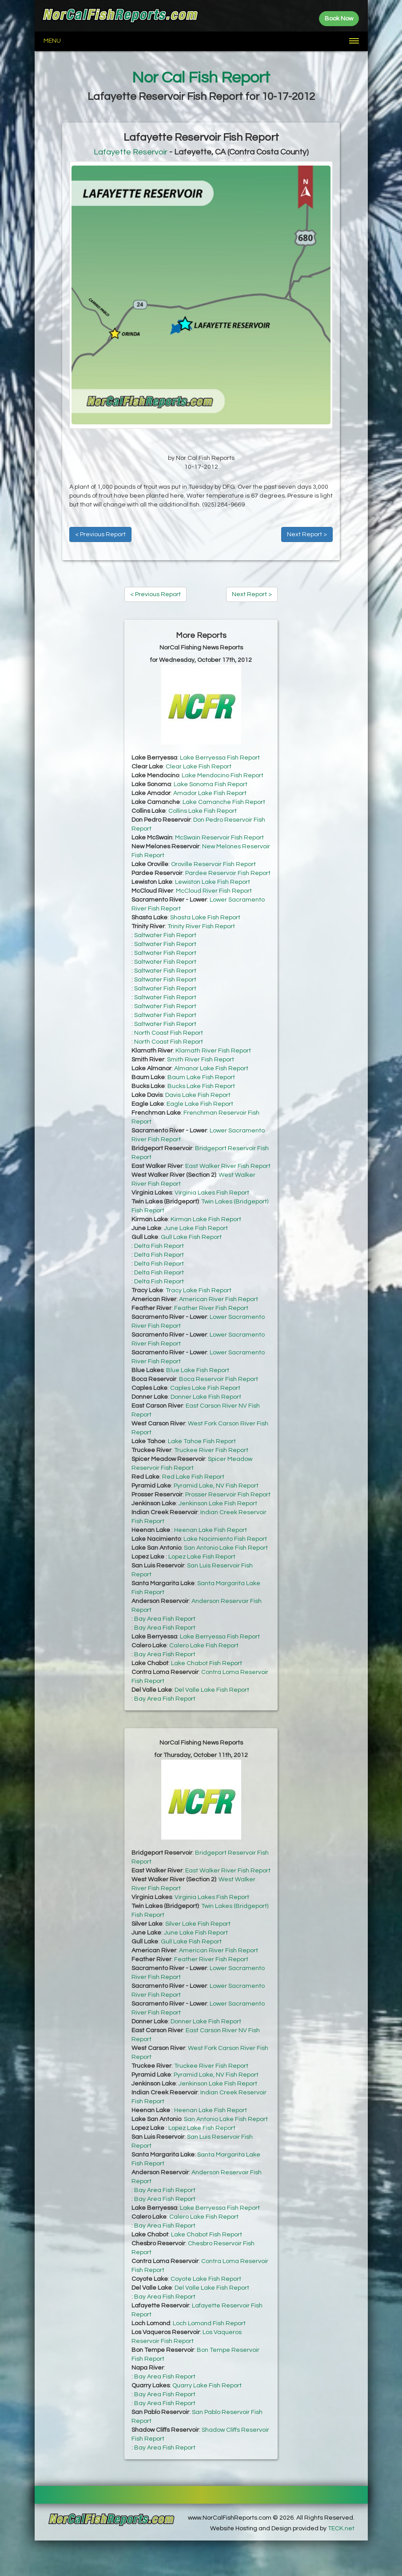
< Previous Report (100, 534)
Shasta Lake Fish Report (205, 917)
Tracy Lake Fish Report (198, 1290)
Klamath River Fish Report (213, 1051)
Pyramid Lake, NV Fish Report (216, 1486)
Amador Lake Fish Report (210, 793)
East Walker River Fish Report (228, 1166)
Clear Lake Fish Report (198, 767)
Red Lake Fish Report (193, 1477)
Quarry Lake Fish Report (207, 2385)
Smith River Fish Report (200, 1060)
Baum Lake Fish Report (201, 1077)
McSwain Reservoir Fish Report (219, 838)
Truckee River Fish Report (211, 1450)
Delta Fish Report (159, 1246)
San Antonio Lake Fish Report (226, 1548)
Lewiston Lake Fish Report (212, 882)
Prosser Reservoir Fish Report (228, 1495)
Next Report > (307, 534)
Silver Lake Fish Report (198, 1924)
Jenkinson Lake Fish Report (218, 1503)
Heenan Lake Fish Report (210, 1530)
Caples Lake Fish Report (205, 1388)
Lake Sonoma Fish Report (210, 784)
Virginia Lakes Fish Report (212, 1193)
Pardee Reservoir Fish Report (228, 873)
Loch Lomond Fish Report (209, 2323)
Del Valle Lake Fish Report (212, 1690)
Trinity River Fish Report (201, 926)
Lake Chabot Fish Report (206, 1663)
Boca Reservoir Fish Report (218, 1379)
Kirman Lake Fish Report (206, 1219)
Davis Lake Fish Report (198, 1095)
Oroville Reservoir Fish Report (213, 864)
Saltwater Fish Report (165, 935)
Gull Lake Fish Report (191, 1237)
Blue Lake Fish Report (197, 1370)
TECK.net (341, 2528)
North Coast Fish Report (168, 1033)
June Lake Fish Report (196, 1228)
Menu (52, 41)
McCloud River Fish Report (214, 891)
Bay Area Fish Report (164, 1619)
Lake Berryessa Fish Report (220, 758)
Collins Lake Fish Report (202, 811)
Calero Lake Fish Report (204, 1645)
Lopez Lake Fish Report (201, 1557)
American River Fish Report (218, 1299)
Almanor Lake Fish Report (211, 1068)
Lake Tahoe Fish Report (202, 1441)
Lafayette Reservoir (130, 152)
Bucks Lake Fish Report (201, 1086)
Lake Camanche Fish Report (224, 802)
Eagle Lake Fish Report (200, 1104)
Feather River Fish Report (211, 1308)
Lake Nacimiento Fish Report (225, 1539)
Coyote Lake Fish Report (206, 2279)
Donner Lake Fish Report (206, 1397)
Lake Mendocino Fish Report (222, 775)
